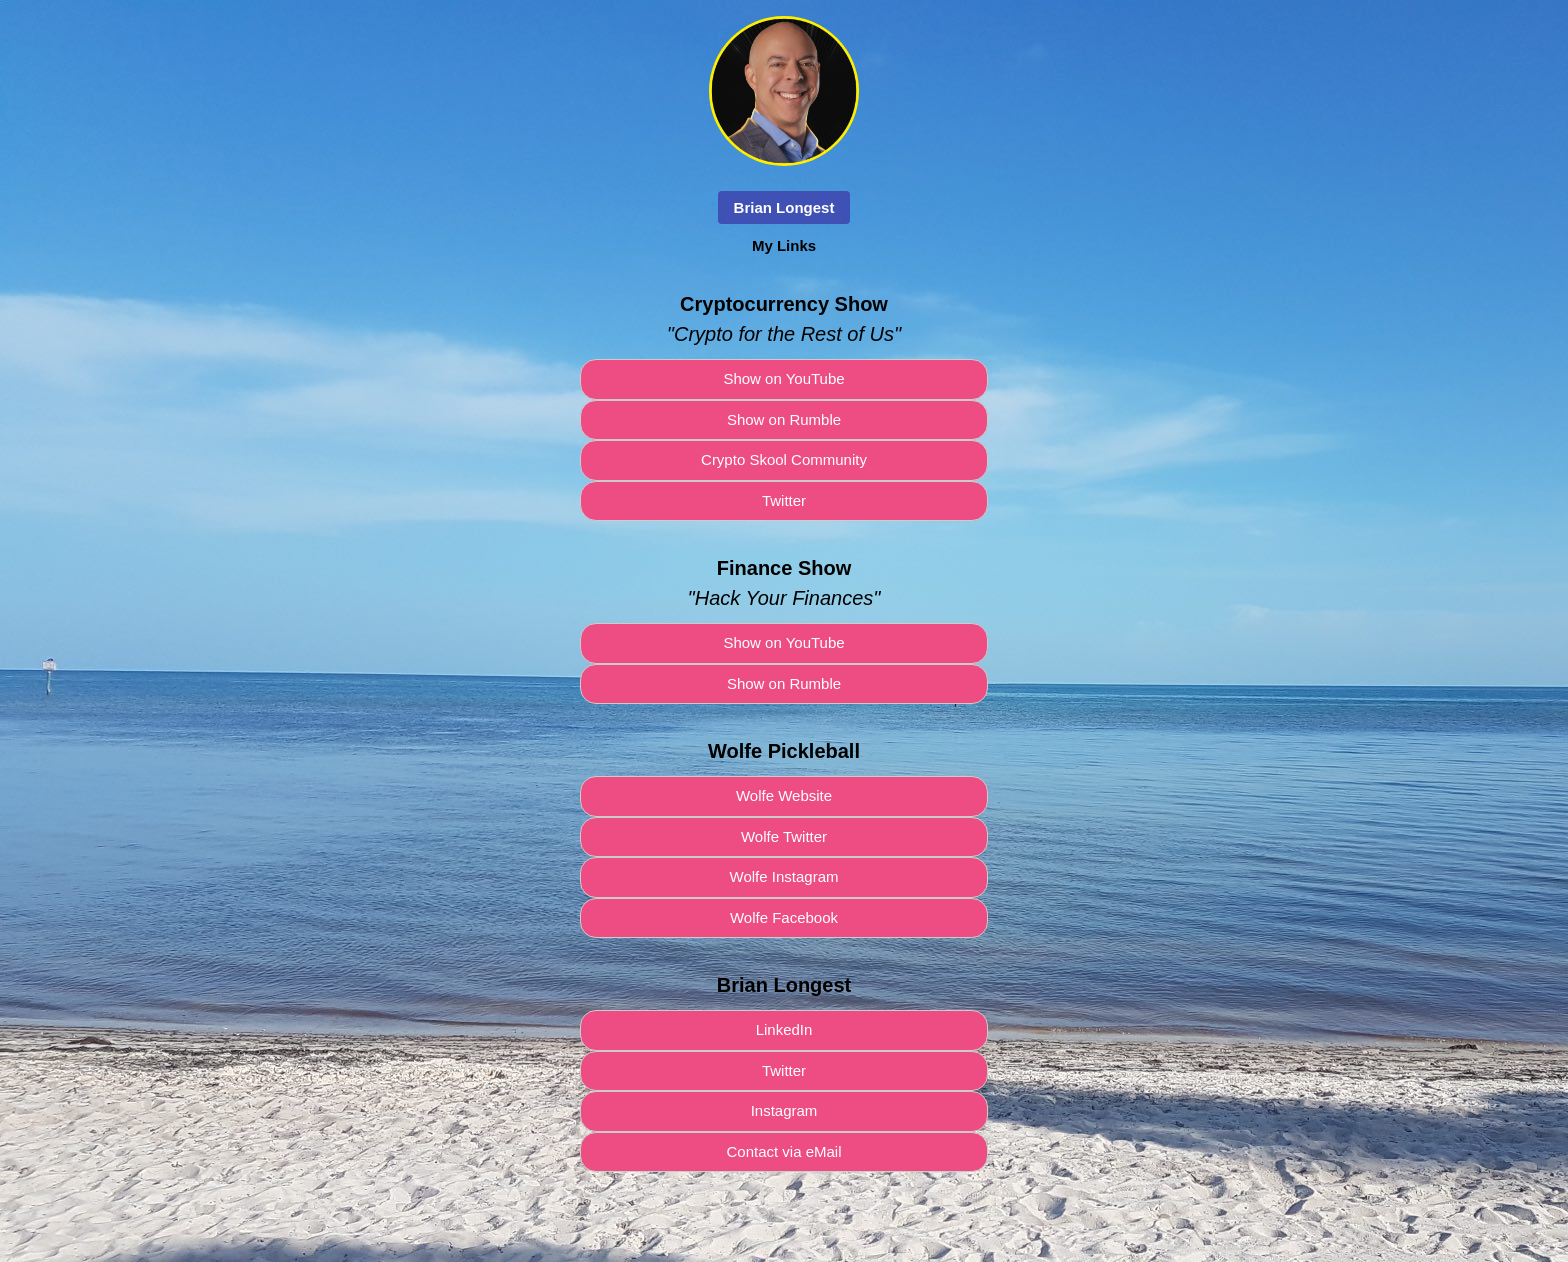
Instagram (784, 1110)
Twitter (784, 500)
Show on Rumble (784, 419)
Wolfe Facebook (784, 917)
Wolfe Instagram (784, 876)
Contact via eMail (783, 1151)
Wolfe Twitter (784, 836)
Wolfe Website (784, 795)
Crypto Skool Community (784, 459)
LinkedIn (784, 1029)
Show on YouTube (783, 378)
